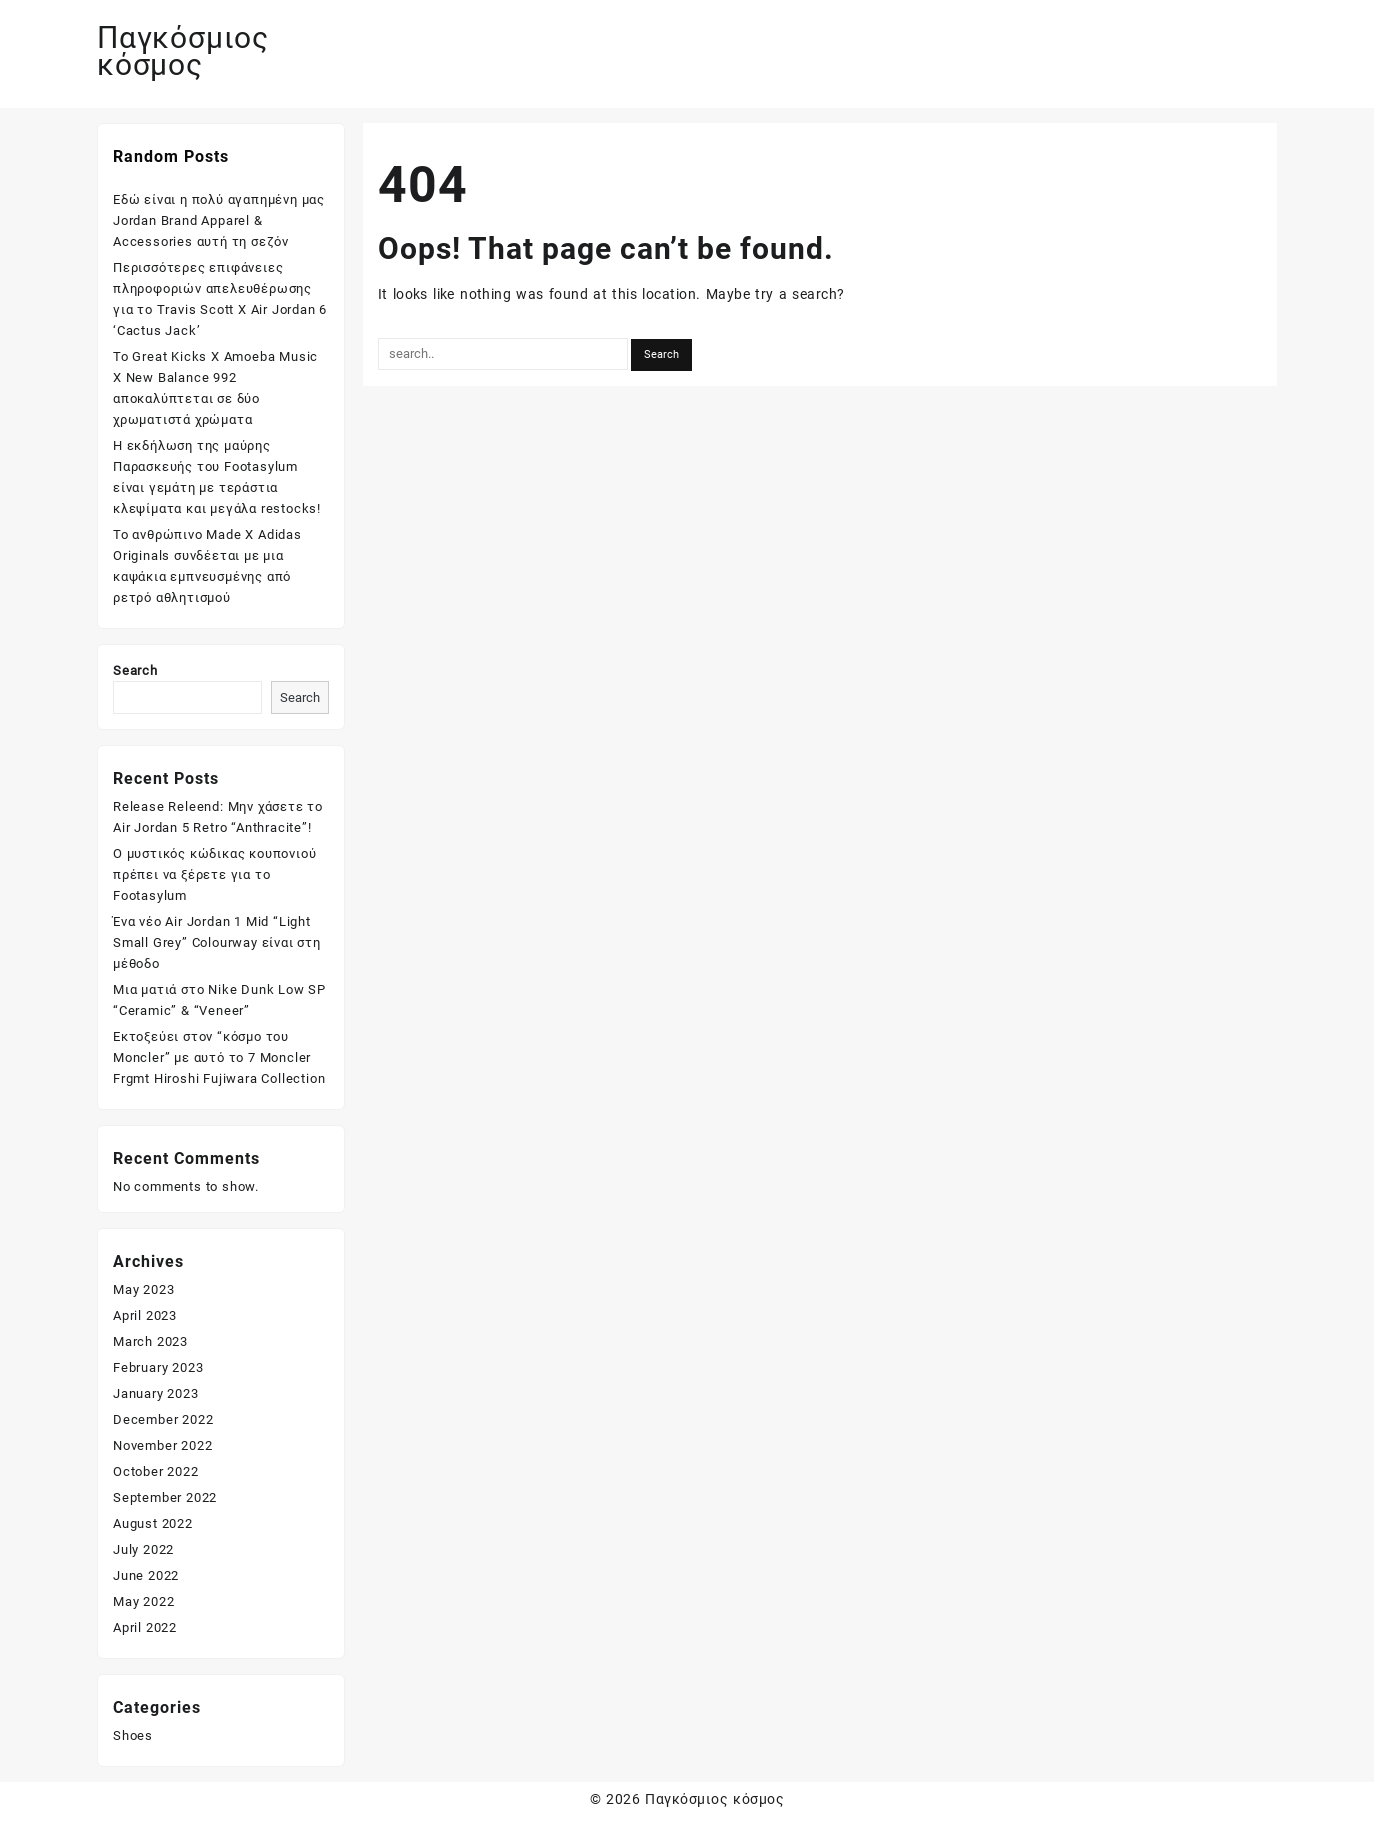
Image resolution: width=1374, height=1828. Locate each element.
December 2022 (163, 1419)
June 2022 (146, 1575)
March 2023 (150, 1341)
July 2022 (143, 1549)
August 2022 (153, 1523)
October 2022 (156, 1471)
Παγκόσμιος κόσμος (183, 51)
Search (135, 670)
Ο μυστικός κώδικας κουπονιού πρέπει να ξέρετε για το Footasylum (214, 874)
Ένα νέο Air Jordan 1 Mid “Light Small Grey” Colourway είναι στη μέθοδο (217, 942)
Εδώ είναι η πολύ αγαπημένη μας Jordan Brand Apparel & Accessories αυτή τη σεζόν (219, 220)
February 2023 (158, 1367)
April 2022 (145, 1627)
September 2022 (165, 1497)
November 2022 (162, 1445)
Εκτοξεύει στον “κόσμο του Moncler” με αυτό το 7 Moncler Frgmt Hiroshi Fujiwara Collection (219, 1057)
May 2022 (143, 1601)
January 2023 (156, 1393)
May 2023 (143, 1289)
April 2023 (145, 1315)
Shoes (133, 1735)
